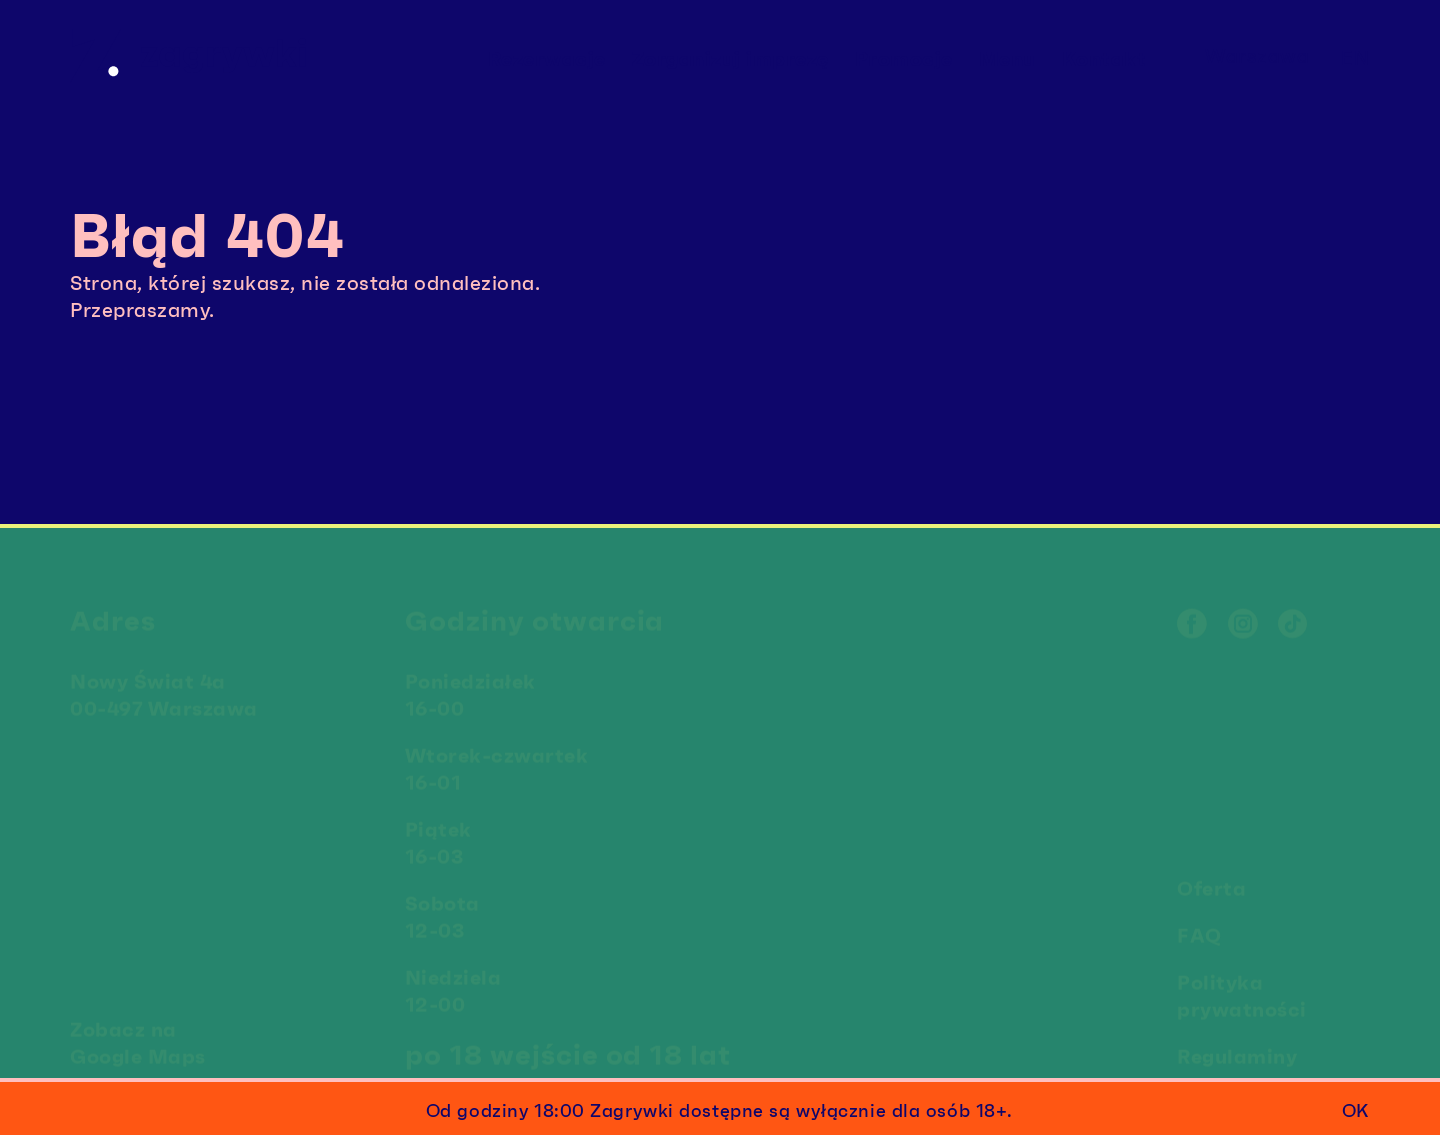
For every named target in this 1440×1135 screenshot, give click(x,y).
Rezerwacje (547, 58)
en (1355, 58)
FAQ (1199, 929)
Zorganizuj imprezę (730, 58)
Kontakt (1104, 58)
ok (1355, 1111)
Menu (1007, 58)
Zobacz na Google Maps (138, 1037)
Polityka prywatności (1242, 990)
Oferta (1211, 882)
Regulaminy (1237, 1050)
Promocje (904, 58)
